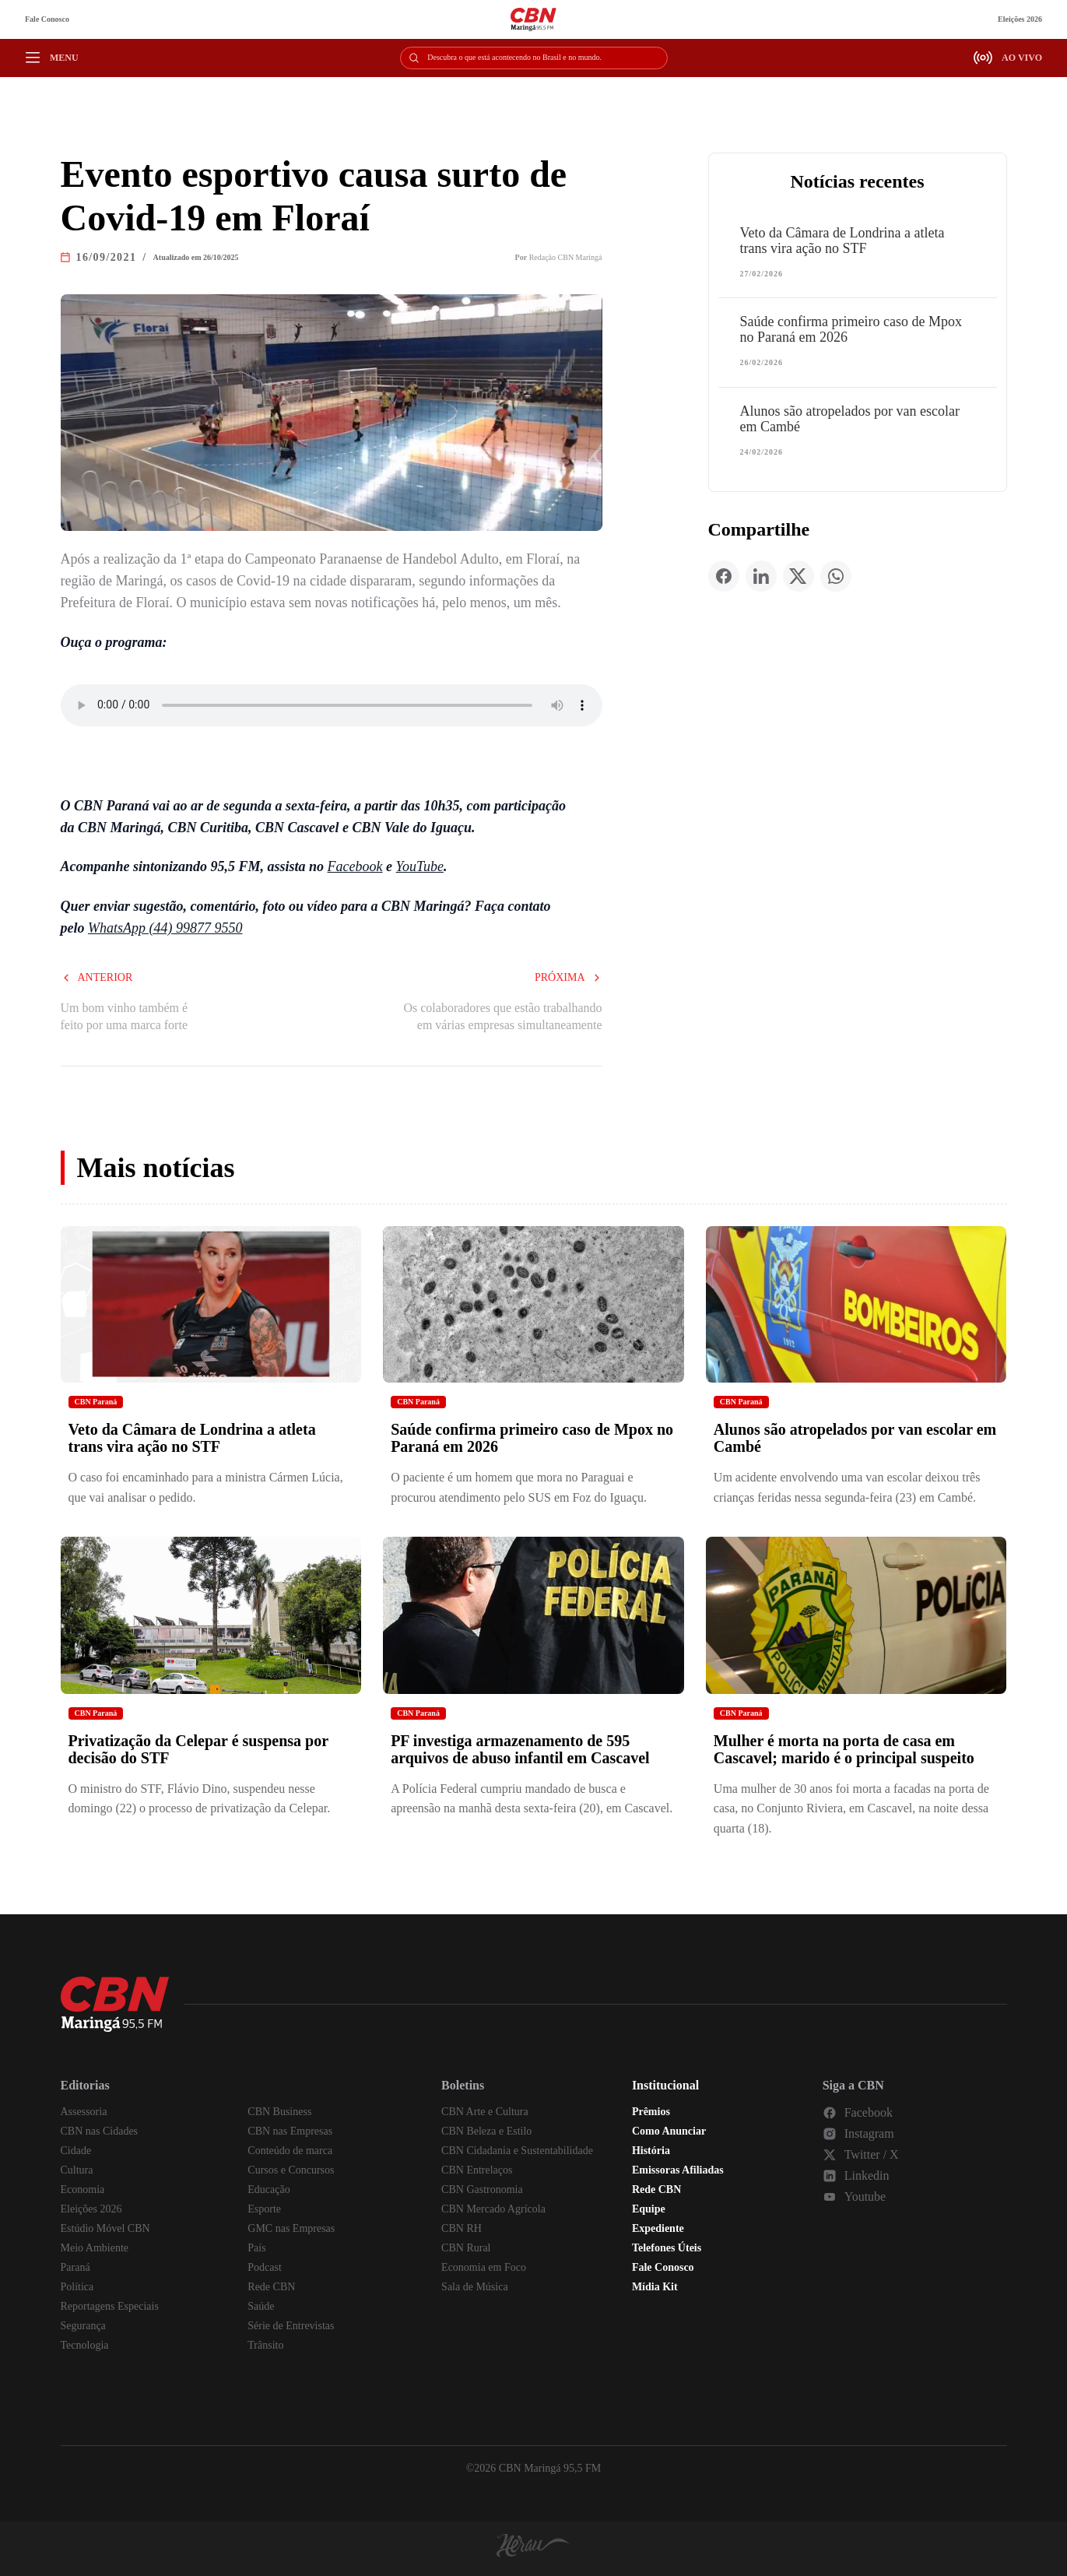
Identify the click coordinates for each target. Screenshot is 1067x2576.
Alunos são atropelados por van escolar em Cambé (850, 418)
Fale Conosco (47, 19)
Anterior (97, 977)
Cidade (76, 2150)
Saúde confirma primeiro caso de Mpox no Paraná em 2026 (851, 329)
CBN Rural (465, 2248)
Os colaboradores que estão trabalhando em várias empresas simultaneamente (502, 1016)
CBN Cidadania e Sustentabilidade (517, 2150)
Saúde (260, 2306)
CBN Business (279, 2111)
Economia (83, 2189)
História (651, 2150)
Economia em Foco (483, 2267)
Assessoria (84, 2111)
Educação (268, 2189)
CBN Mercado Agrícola (493, 2209)
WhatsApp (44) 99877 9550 (165, 928)
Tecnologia (85, 2345)
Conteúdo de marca (289, 2150)
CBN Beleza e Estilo (486, 2131)
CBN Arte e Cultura (484, 2111)
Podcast (264, 2267)
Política (77, 2287)
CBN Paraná (96, 1401)
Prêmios (651, 2111)
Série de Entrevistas (290, 2326)
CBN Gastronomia (482, 2189)
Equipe (648, 2209)
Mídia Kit (655, 2287)
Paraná (75, 2267)
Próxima (568, 977)
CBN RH (461, 2228)
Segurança (83, 2326)
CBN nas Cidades (100, 2131)
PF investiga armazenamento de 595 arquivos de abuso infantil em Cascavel (520, 1749)
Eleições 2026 (1020, 19)
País (256, 2248)
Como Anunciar (669, 2131)
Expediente (658, 2228)
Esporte (264, 2209)
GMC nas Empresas (291, 2228)
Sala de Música (474, 2287)
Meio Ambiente (95, 2248)
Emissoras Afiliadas (678, 2170)
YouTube (420, 866)
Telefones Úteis (666, 2248)
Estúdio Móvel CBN (105, 2228)
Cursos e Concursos (290, 2170)
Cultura (77, 2170)
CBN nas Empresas (289, 2131)
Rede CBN (271, 2287)
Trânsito (265, 2345)
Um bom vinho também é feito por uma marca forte (124, 1016)
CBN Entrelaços (476, 2170)
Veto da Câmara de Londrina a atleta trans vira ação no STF (842, 240)
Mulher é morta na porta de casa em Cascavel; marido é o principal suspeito (844, 1749)
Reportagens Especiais (110, 2306)
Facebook (355, 866)
